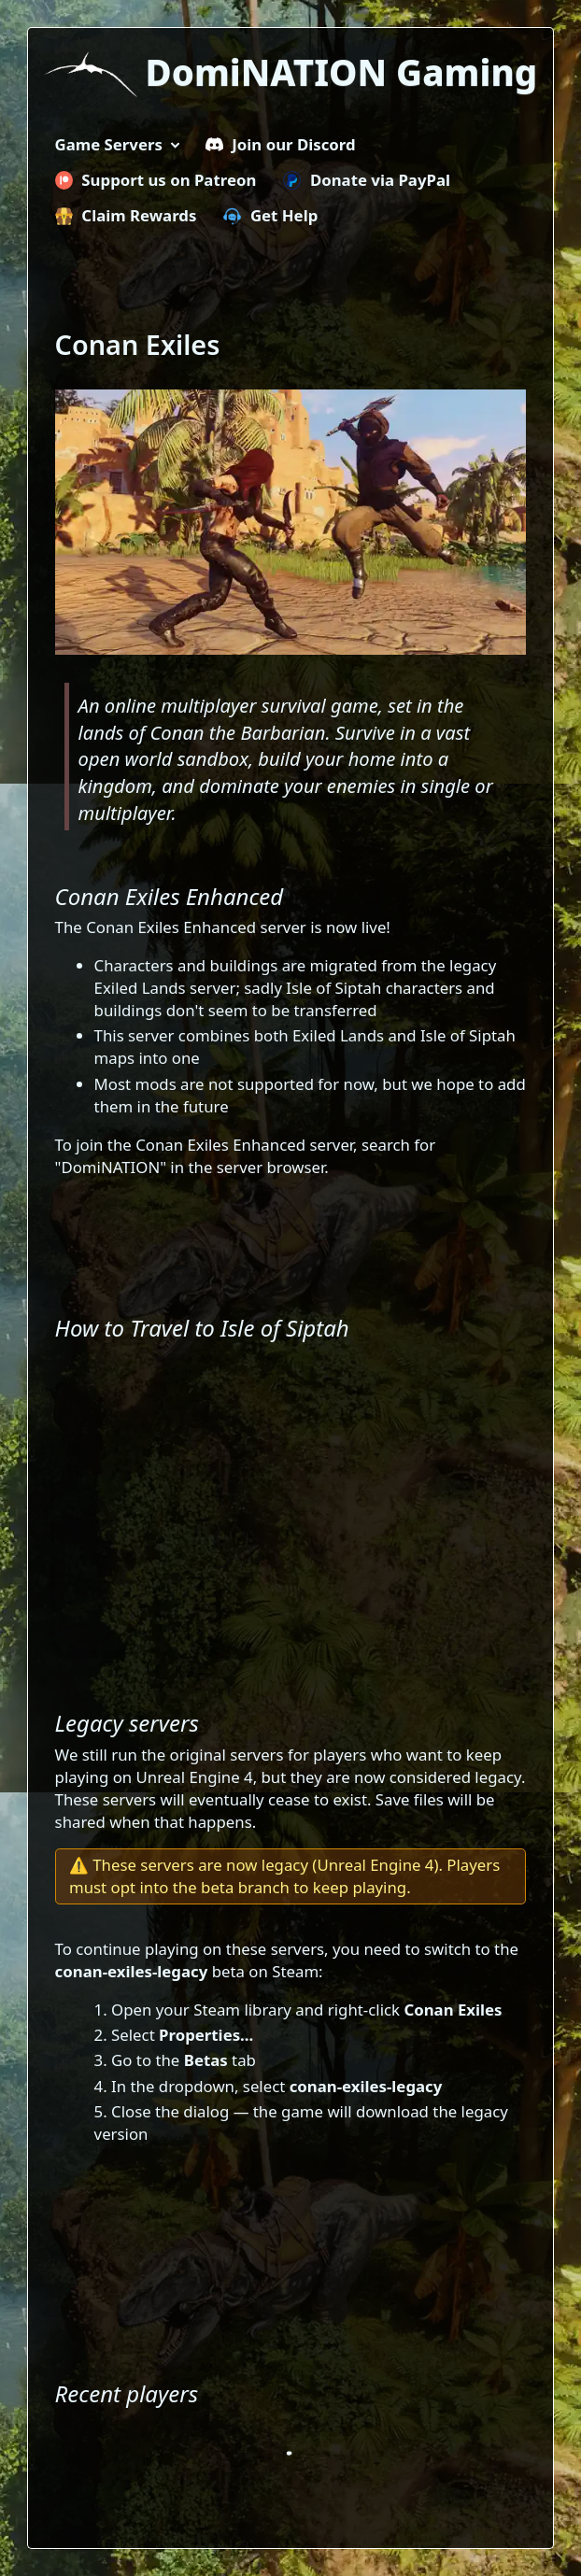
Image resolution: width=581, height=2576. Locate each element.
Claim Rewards (126, 215)
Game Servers (109, 144)
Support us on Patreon (156, 180)
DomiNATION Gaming (342, 72)
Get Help (270, 215)
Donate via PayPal (366, 180)
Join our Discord (280, 144)
